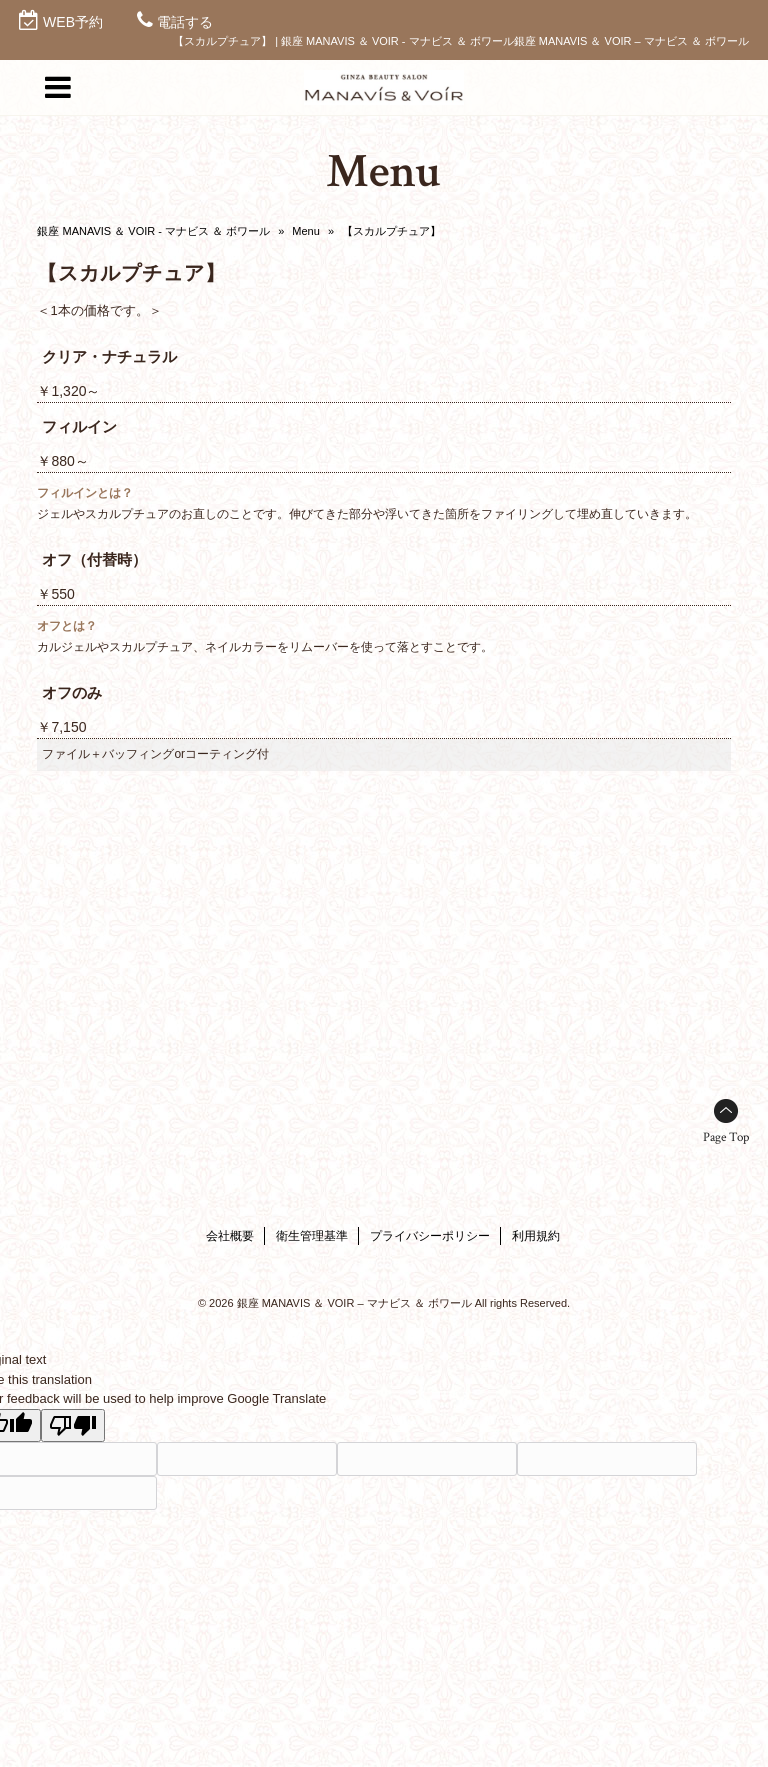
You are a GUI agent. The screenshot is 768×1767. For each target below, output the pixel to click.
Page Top (726, 1137)
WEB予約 (73, 22)
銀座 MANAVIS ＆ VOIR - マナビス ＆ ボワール (153, 231)
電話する (185, 22)
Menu (306, 231)
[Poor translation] (73, 1425)
